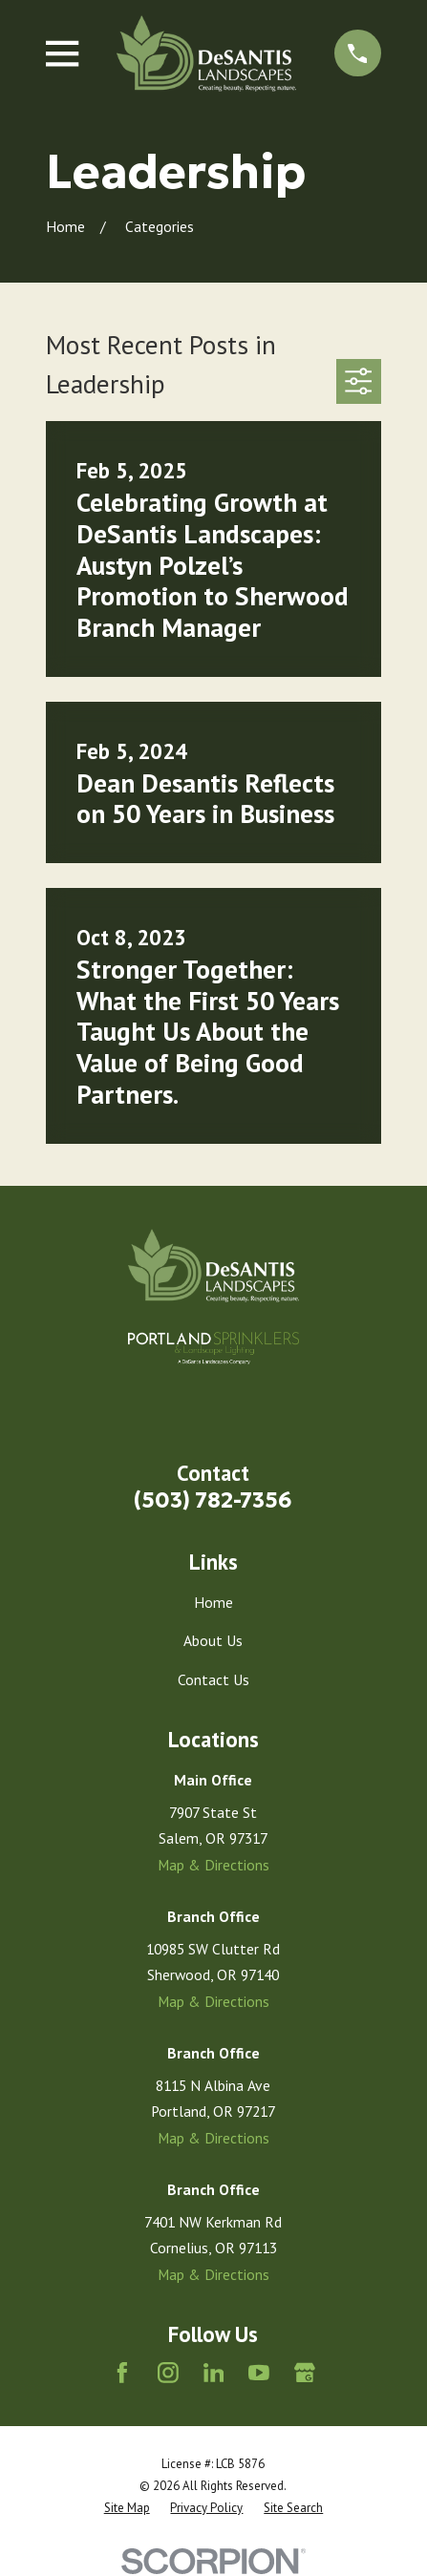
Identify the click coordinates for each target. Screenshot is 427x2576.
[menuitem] (127, 2508)
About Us (213, 1640)
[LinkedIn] (213, 2372)
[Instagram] (168, 2372)
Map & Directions (213, 1864)
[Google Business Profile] (304, 2372)
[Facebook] (122, 2372)
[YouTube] (258, 2372)
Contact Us (213, 1679)
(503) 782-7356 (213, 1500)
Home (213, 1602)
